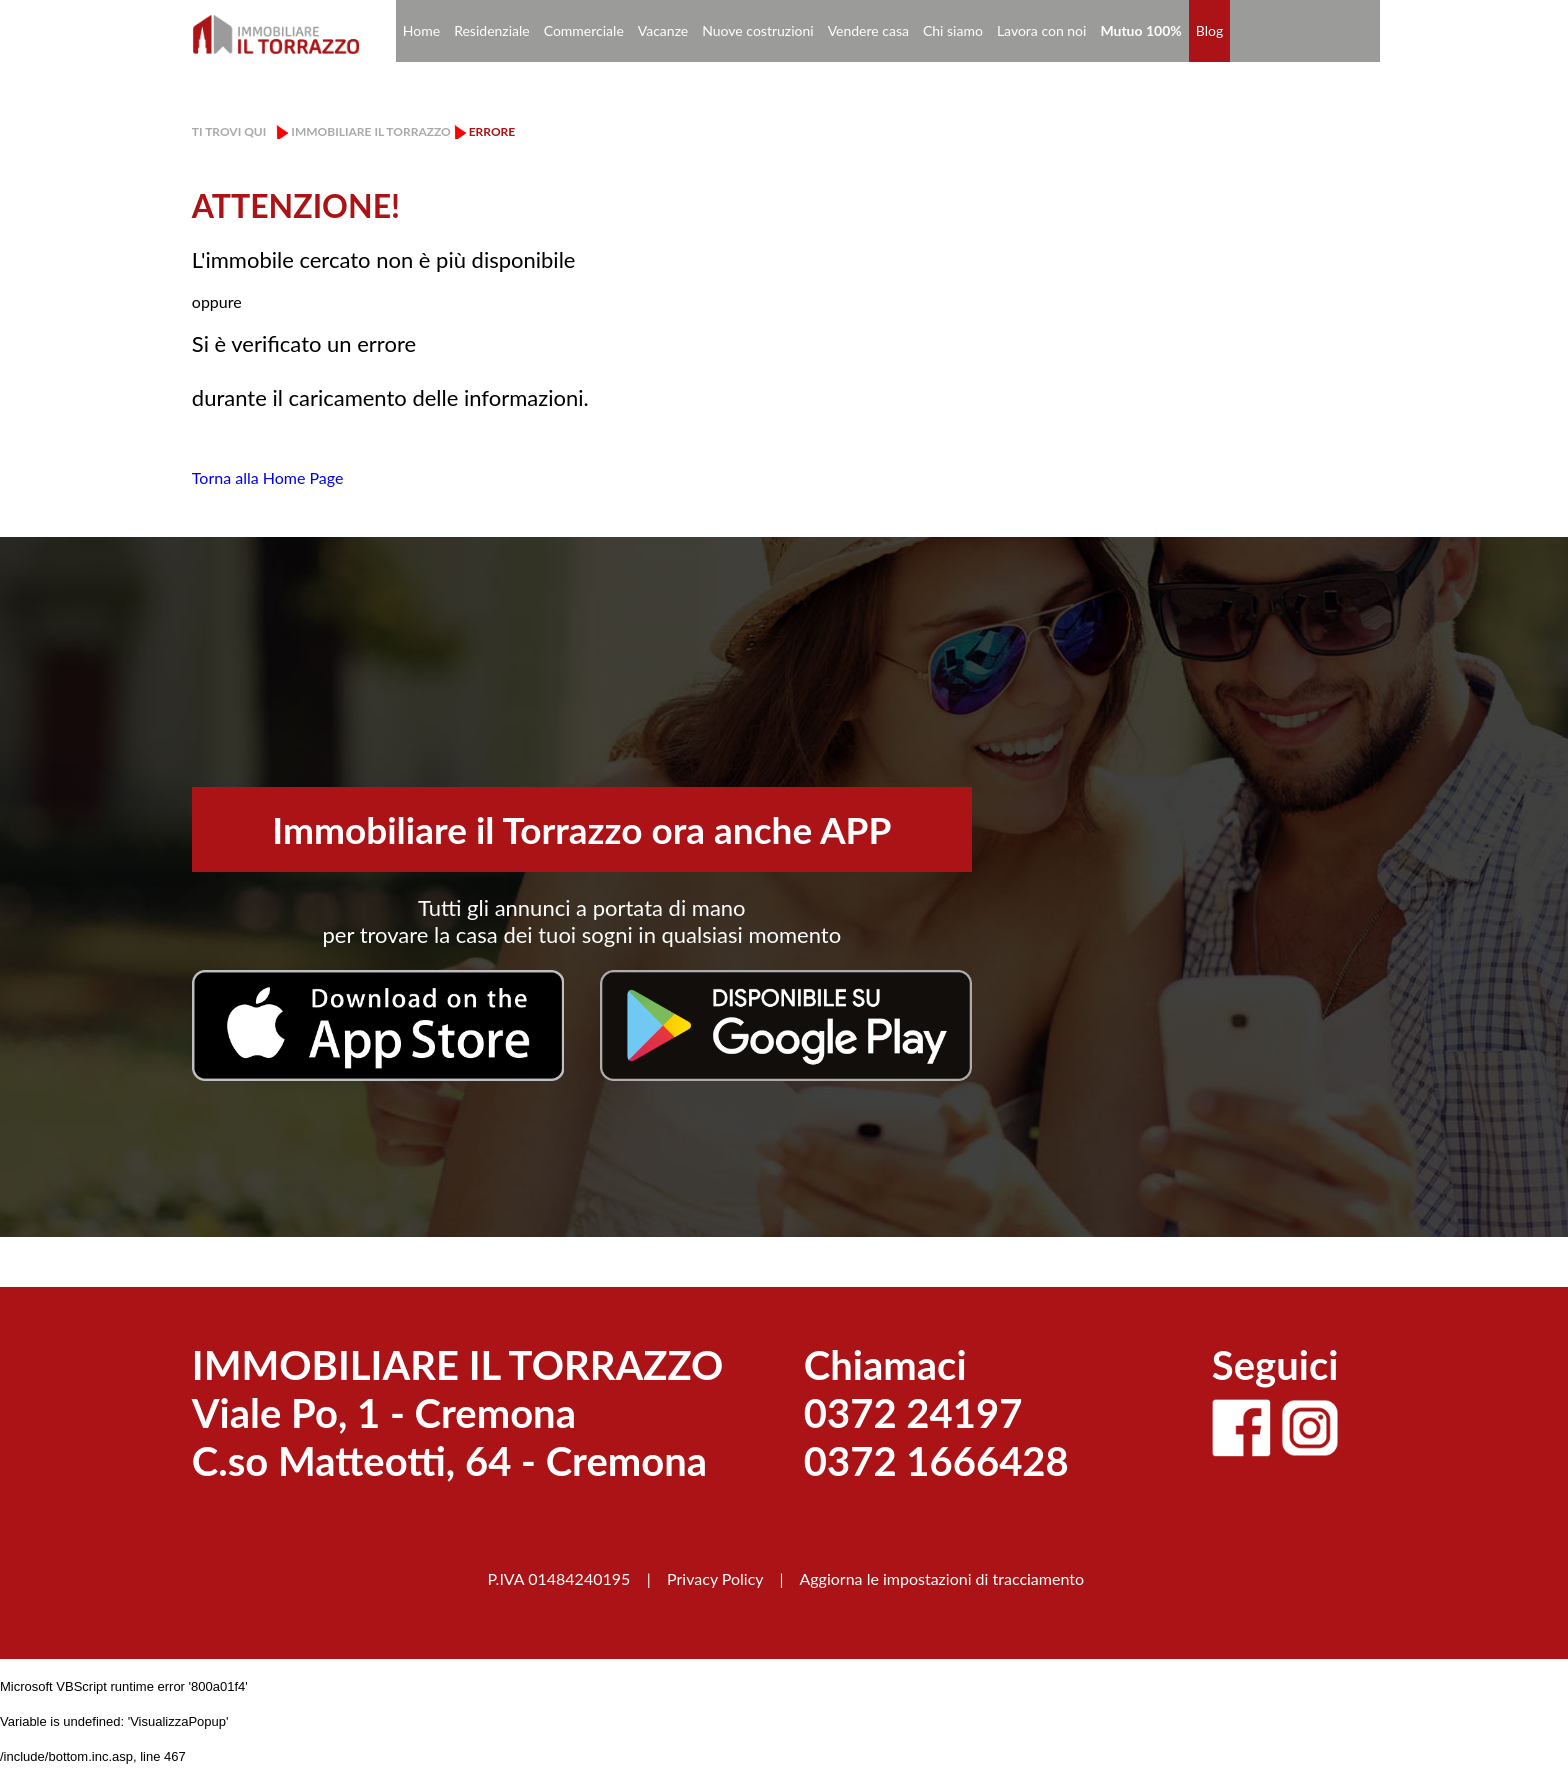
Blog (1209, 30)
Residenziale (492, 30)
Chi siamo (953, 30)
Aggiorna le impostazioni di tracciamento (941, 1578)
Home (421, 30)
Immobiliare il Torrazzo (370, 131)
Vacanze (663, 30)
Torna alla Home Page (268, 477)
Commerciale (584, 30)
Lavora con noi (1042, 30)
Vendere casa (868, 30)
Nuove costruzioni (757, 30)
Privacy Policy (715, 1578)
